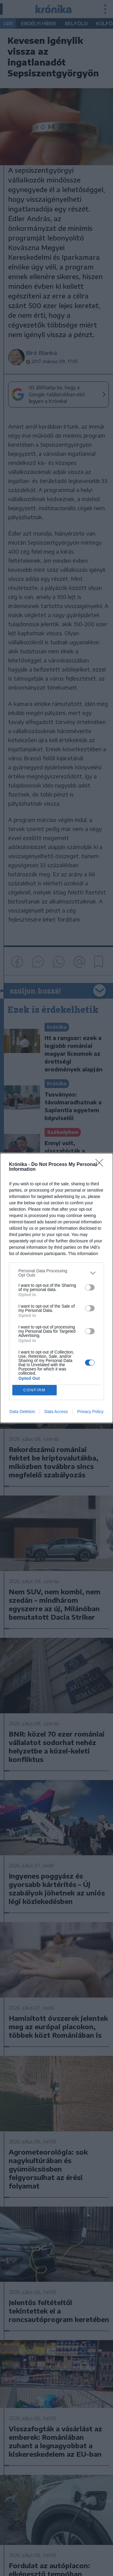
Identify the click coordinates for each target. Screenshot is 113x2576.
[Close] (101, 1164)
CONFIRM (34, 1390)
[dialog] (56, 1288)
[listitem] (56, 1273)
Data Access (56, 1411)
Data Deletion (22, 1411)
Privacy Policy (90, 1411)
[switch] (90, 1287)
